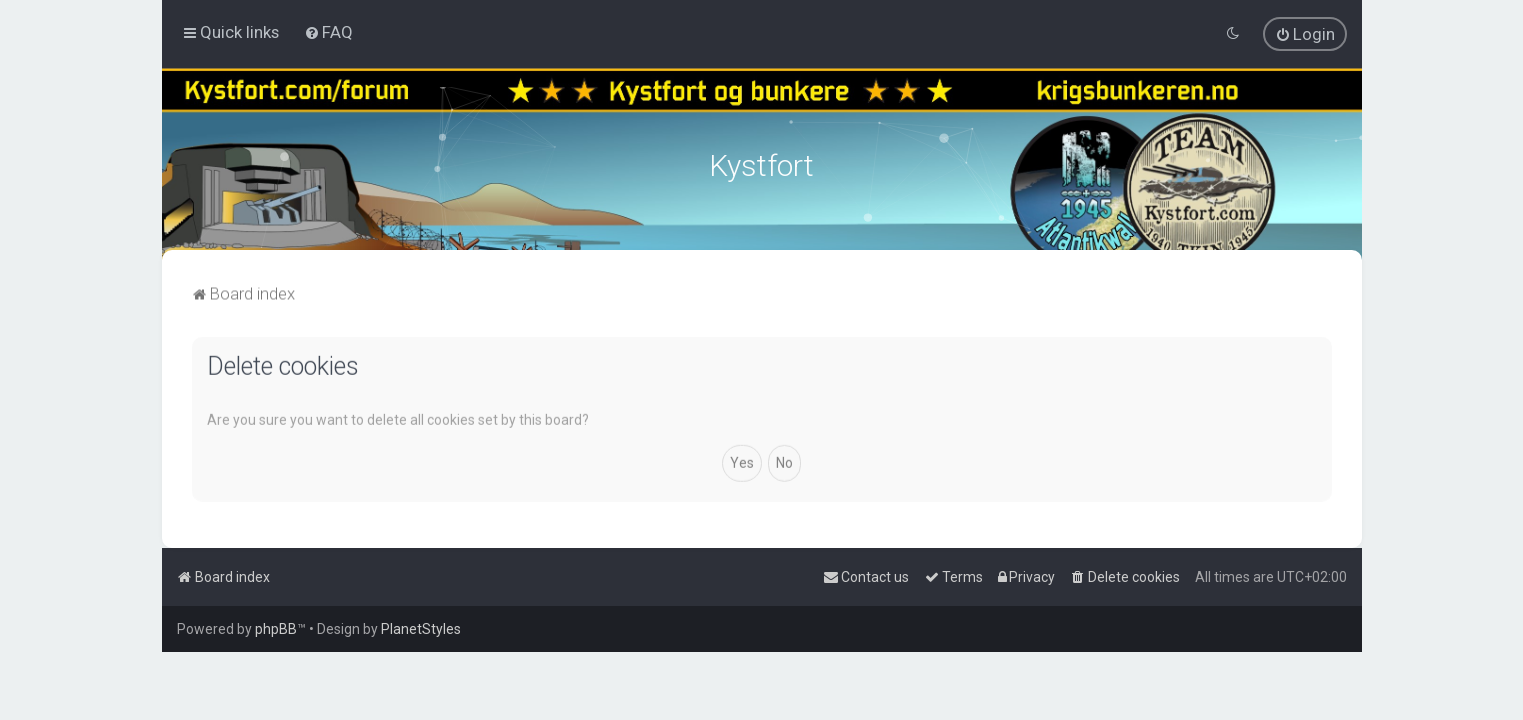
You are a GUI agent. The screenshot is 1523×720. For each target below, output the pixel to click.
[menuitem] (328, 32)
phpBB (276, 629)
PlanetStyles (421, 629)
